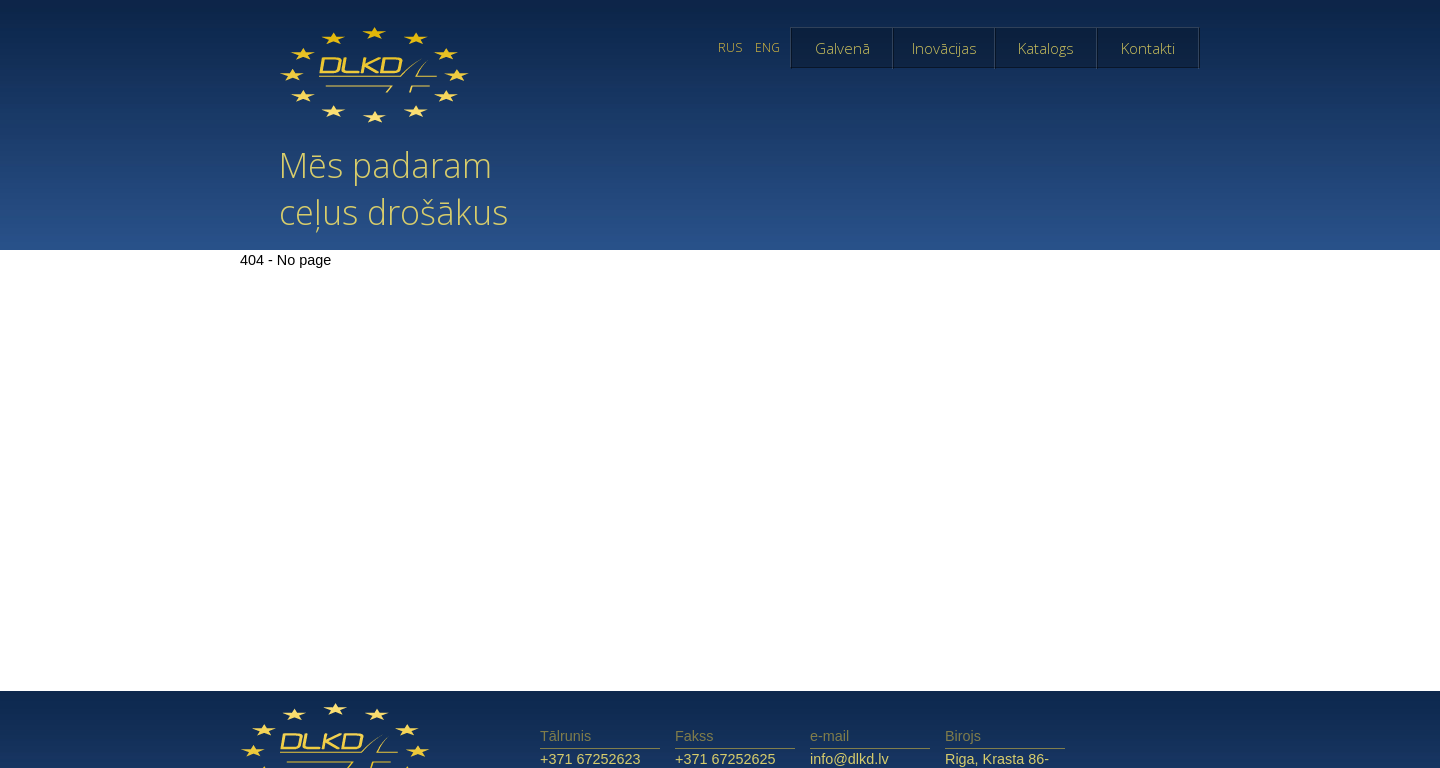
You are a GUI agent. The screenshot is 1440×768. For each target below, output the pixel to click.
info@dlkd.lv (849, 759)
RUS (730, 47)
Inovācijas (944, 48)
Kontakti (1148, 48)
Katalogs (1046, 48)
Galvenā (842, 48)
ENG (767, 47)
